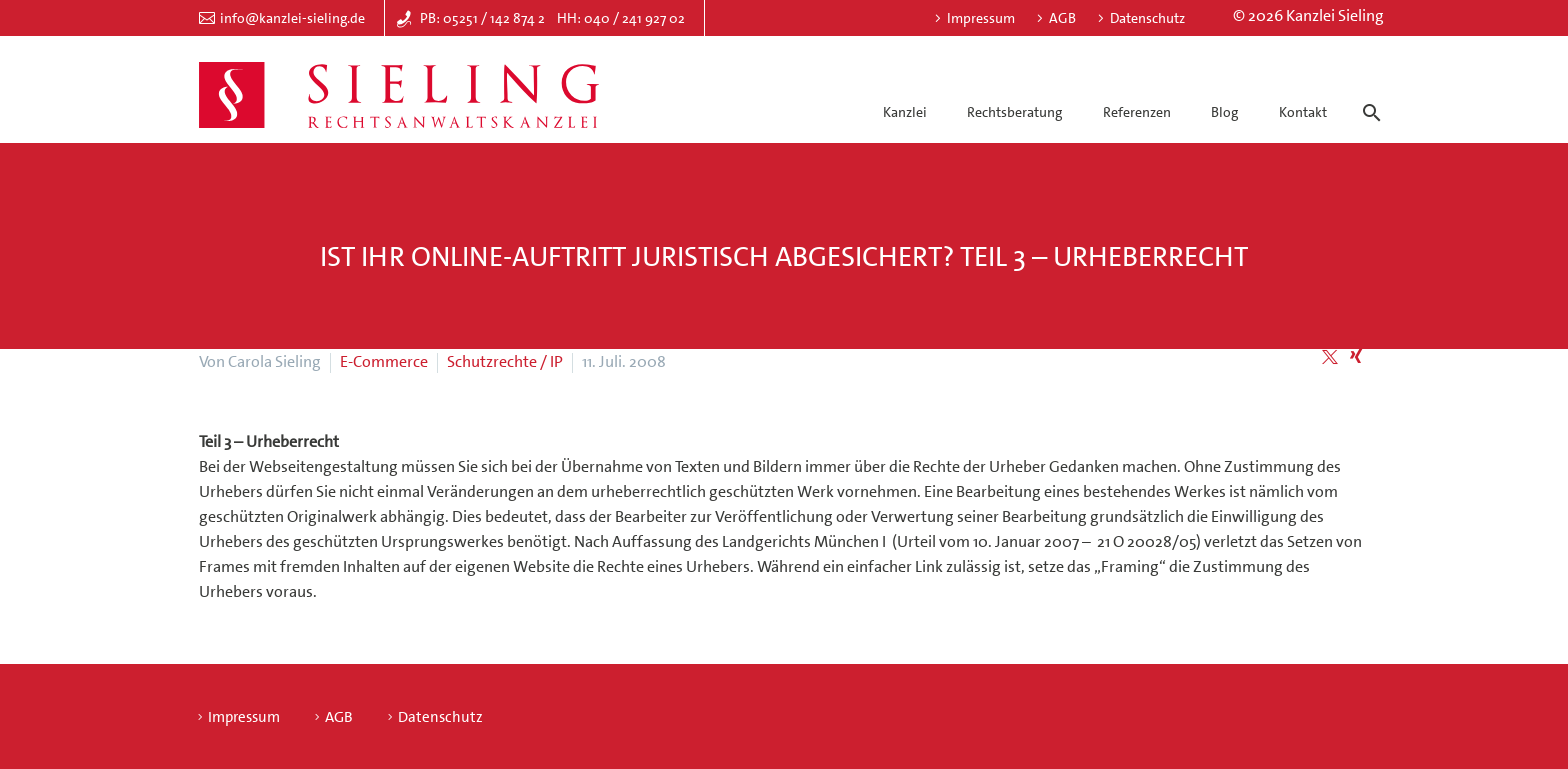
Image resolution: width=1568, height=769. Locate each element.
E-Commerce (384, 361)
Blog (1224, 112)
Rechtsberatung (1014, 112)
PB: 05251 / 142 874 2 (482, 18)
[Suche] (1368, 95)
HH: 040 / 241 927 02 (621, 18)
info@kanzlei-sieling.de (292, 18)
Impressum (981, 18)
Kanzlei (905, 112)
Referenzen (1137, 112)
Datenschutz (1147, 18)
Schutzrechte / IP (505, 361)
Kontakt (1303, 112)
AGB (1062, 18)
